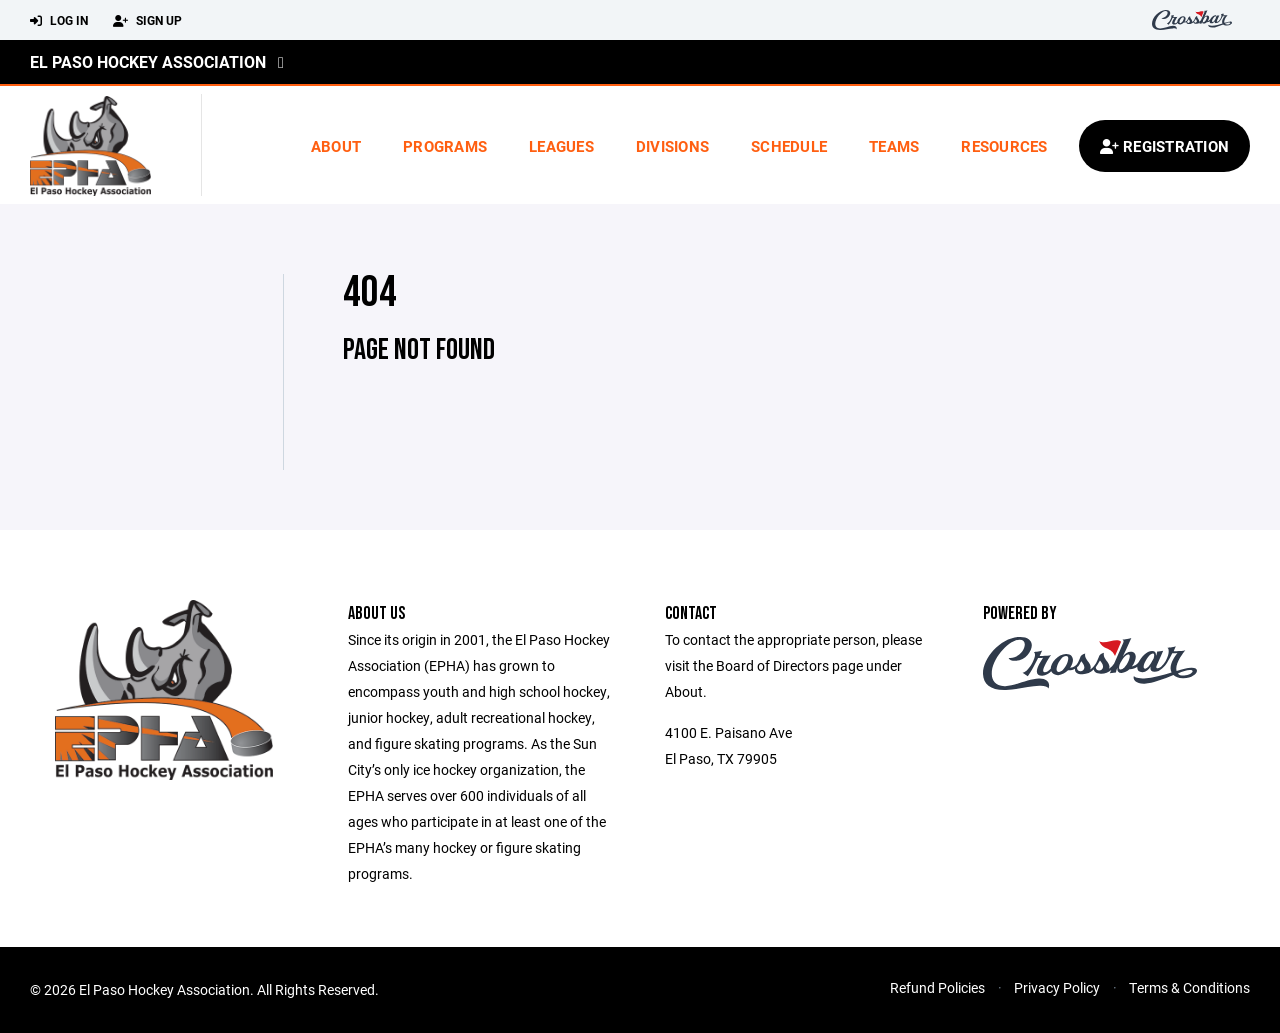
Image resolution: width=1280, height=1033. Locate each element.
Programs (445, 146)
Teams (894, 146)
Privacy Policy (1057, 987)
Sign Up (147, 21)
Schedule (789, 146)
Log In (59, 21)
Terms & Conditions (1189, 987)
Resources (1004, 146)
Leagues (561, 146)
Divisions (672, 146)
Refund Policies (937, 987)
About (336, 146)
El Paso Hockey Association (148, 61)
